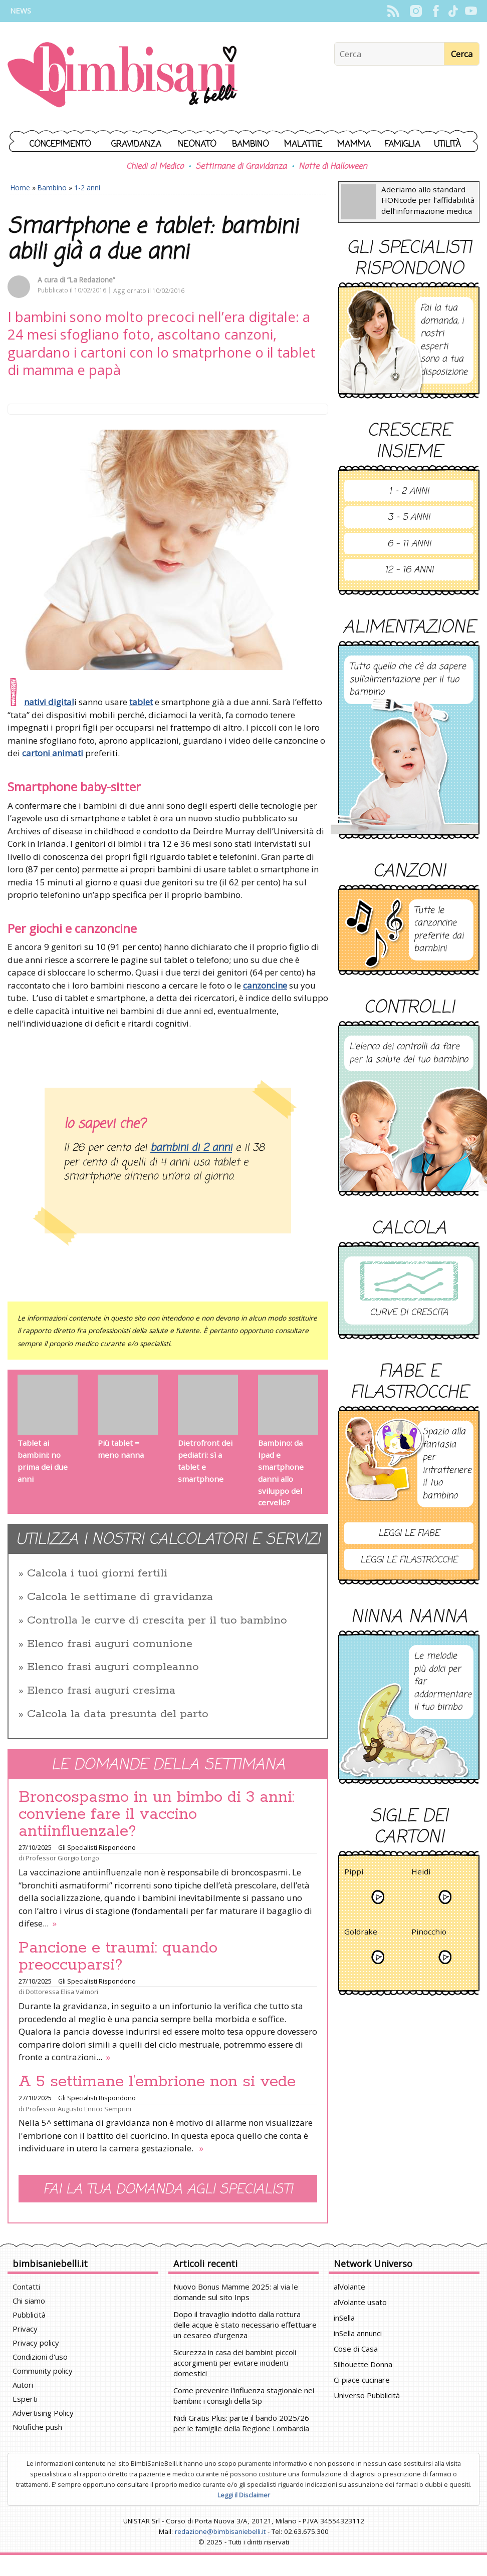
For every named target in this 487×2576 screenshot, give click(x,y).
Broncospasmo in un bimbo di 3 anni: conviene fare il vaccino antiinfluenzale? (157, 1814)
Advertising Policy (43, 2413)
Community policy (43, 2371)
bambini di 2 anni (191, 1148)
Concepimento (60, 144)
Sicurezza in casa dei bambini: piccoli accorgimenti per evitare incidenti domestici (234, 2362)
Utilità (447, 144)
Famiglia (402, 144)
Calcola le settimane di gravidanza (120, 1597)
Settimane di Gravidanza (241, 167)
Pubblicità (29, 2315)
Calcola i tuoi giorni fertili (97, 1573)
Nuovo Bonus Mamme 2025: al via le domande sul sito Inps (235, 2292)
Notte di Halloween (333, 167)
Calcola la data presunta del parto (117, 1714)
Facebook (435, 11)
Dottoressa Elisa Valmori (62, 1991)
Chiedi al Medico (154, 167)
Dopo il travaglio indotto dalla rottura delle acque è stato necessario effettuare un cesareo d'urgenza (245, 2324)
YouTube (470, 11)
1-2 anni (87, 187)
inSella (344, 2318)
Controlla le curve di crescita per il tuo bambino (157, 1621)
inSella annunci (358, 2333)
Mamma (354, 144)
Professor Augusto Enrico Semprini (78, 2108)
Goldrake (360, 1933)
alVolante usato (360, 2302)
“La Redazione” (91, 279)
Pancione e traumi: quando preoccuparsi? (118, 1956)
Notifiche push (37, 2427)
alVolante (349, 2287)
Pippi (353, 1873)
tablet (141, 702)
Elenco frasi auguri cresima (101, 1691)
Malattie (303, 144)
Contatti (26, 2287)
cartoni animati (52, 753)
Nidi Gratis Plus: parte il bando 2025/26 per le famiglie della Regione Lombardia (241, 2423)
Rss (393, 11)
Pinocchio (428, 1933)
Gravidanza (136, 144)
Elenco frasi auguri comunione (109, 1644)
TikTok (453, 11)
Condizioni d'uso (40, 2357)
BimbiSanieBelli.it (122, 76)
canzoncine (265, 985)
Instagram (415, 11)
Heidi (420, 1873)
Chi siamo (29, 2301)
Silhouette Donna (363, 2364)
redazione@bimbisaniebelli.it (220, 2531)
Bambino (250, 144)
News (20, 11)
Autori (23, 2385)
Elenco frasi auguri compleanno (113, 1667)
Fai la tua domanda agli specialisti (168, 2189)
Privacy (25, 2329)
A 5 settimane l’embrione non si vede (157, 2082)
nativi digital (49, 702)
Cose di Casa (356, 2349)
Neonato (197, 144)
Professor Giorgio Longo (62, 1857)
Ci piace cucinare (362, 2380)
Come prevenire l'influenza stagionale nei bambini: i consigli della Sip (243, 2395)
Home (20, 187)
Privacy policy (36, 2343)
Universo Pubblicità (367, 2395)
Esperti (25, 2399)
